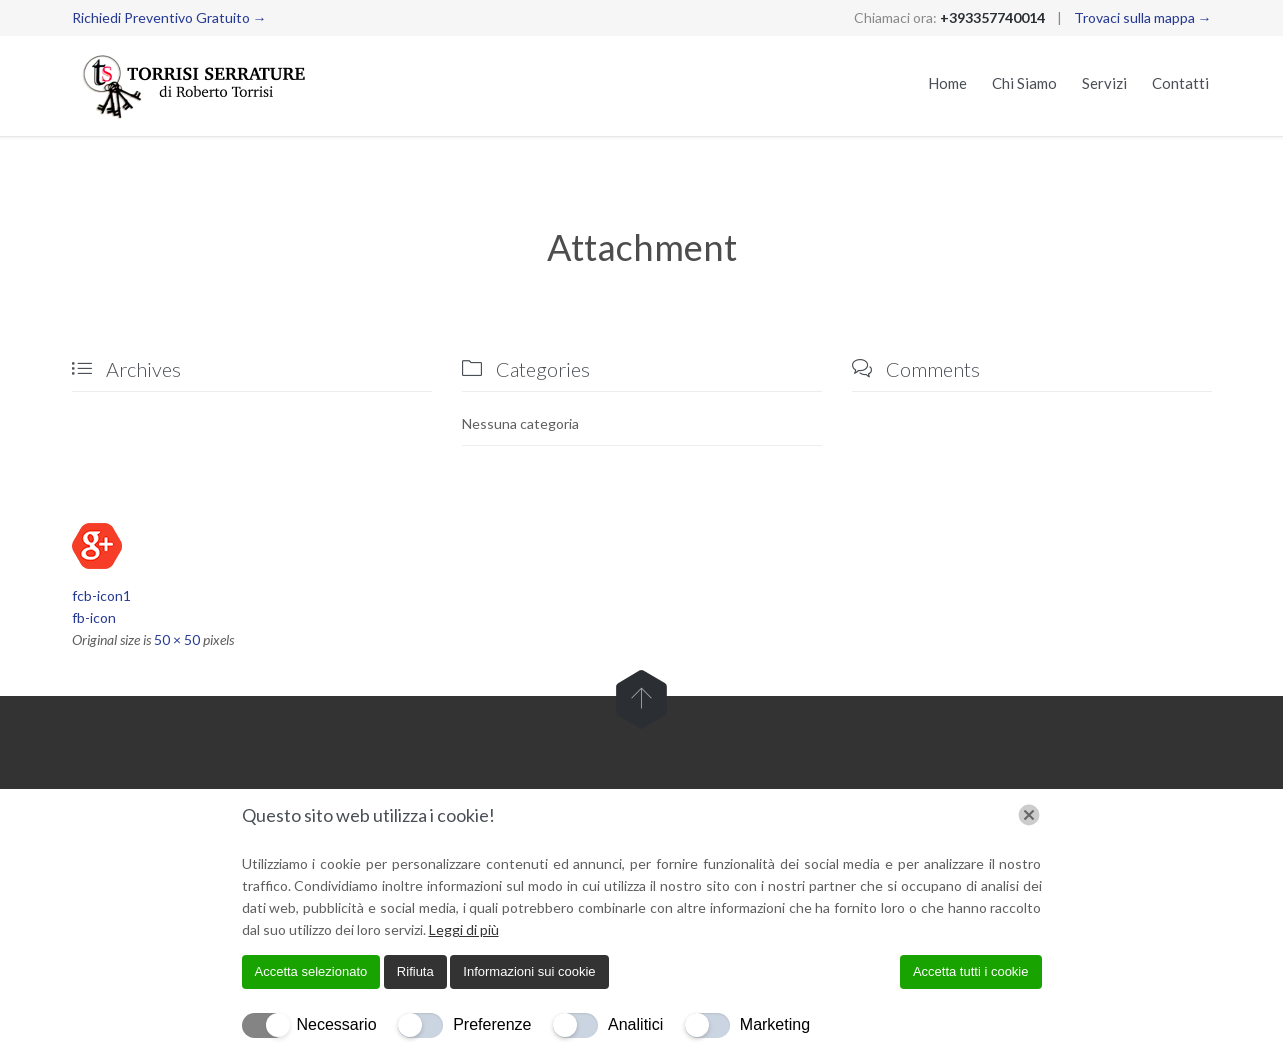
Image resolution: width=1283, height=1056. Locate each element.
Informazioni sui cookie (529, 971)
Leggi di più (464, 929)
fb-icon (94, 617)
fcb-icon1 (101, 595)
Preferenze (492, 1024)
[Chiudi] (1029, 815)
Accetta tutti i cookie (971, 971)
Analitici (635, 1024)
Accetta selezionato (311, 971)
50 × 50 (177, 639)
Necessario (337, 1024)
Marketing (775, 1024)
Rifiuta (415, 971)
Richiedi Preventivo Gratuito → (169, 17)
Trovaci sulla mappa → (1143, 17)
